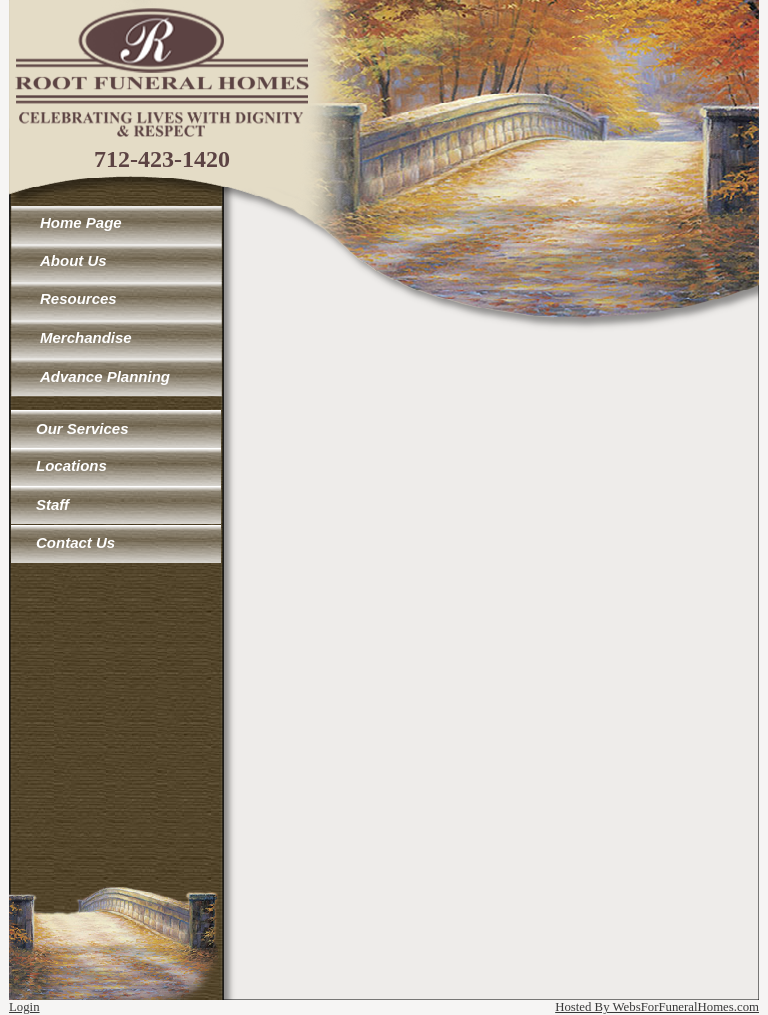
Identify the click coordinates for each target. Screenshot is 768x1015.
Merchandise (86, 337)
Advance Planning (105, 376)
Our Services (82, 428)
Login (24, 1007)
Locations (71, 465)
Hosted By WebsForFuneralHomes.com (657, 1007)
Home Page (81, 222)
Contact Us (75, 542)
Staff (52, 504)
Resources (78, 298)
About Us (73, 260)
